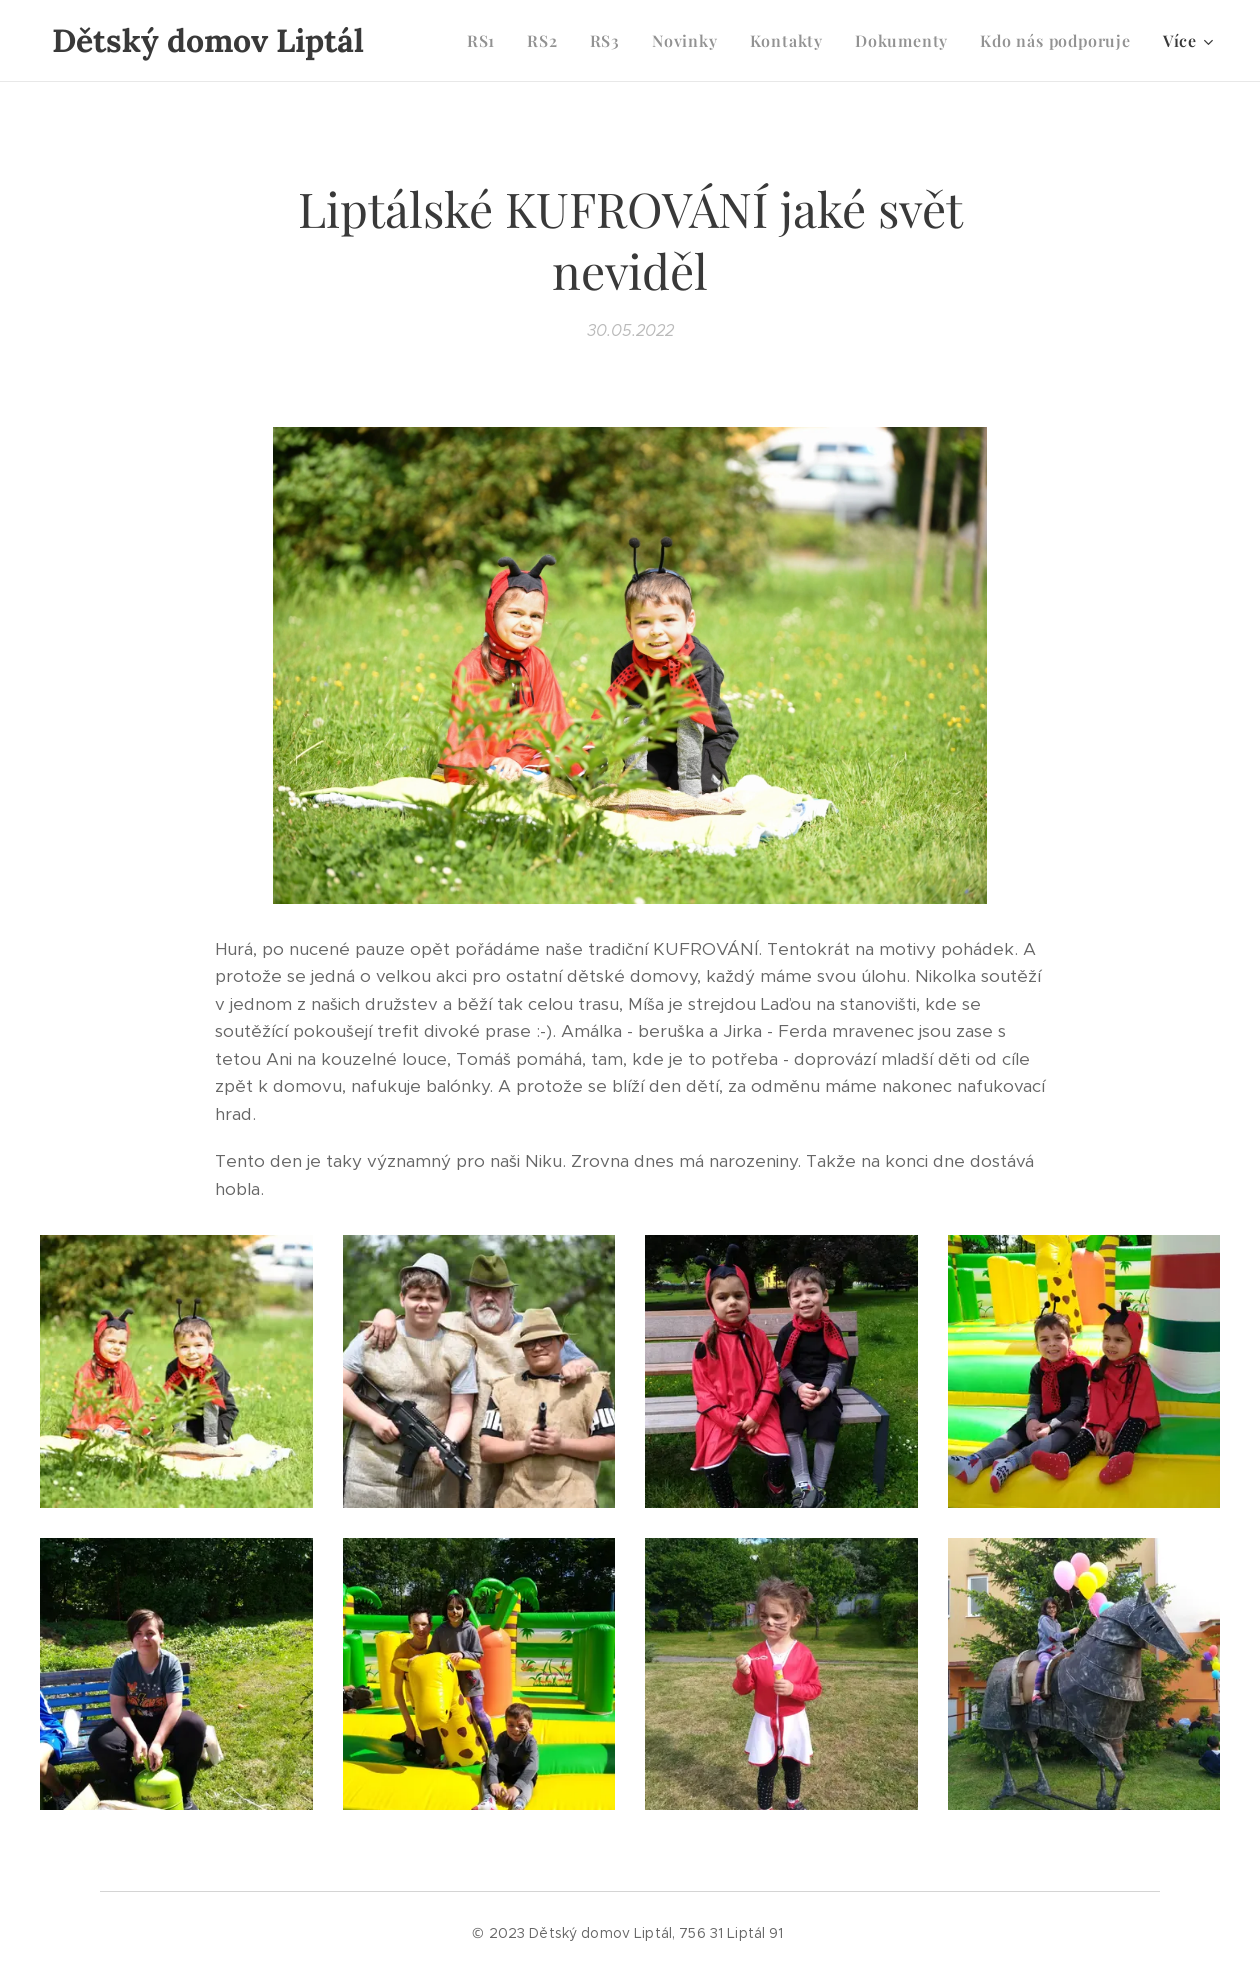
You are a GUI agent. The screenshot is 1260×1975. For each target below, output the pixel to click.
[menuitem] (486, 41)
